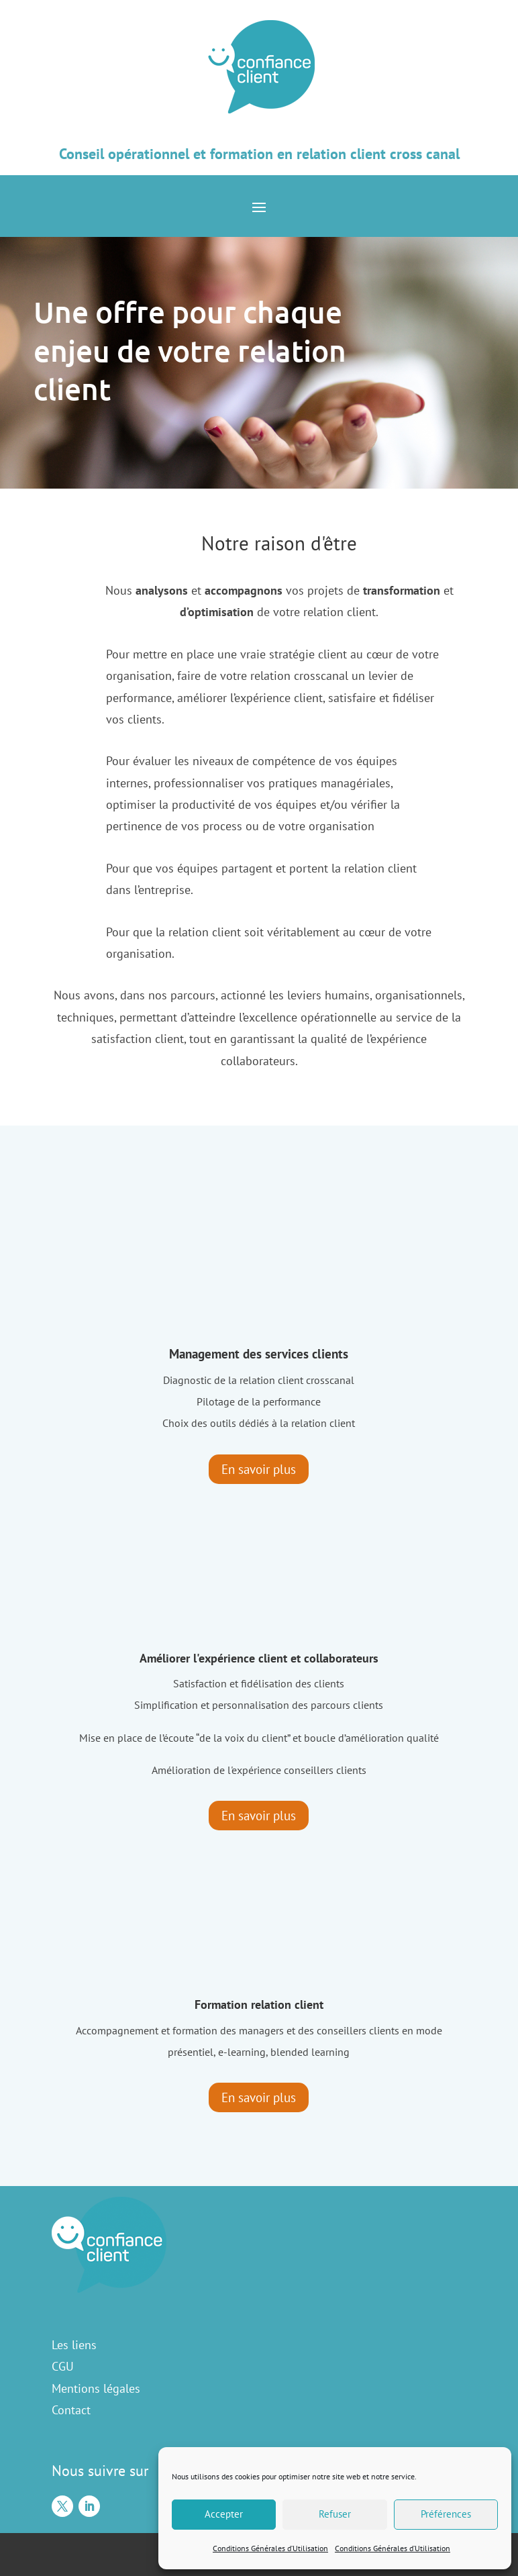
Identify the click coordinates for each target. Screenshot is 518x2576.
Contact (71, 2410)
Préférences (446, 2514)
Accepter (224, 2514)
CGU (63, 2366)
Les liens (74, 2344)
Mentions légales (96, 2388)
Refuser (335, 2514)
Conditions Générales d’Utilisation (270, 2548)
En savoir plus (258, 1469)
